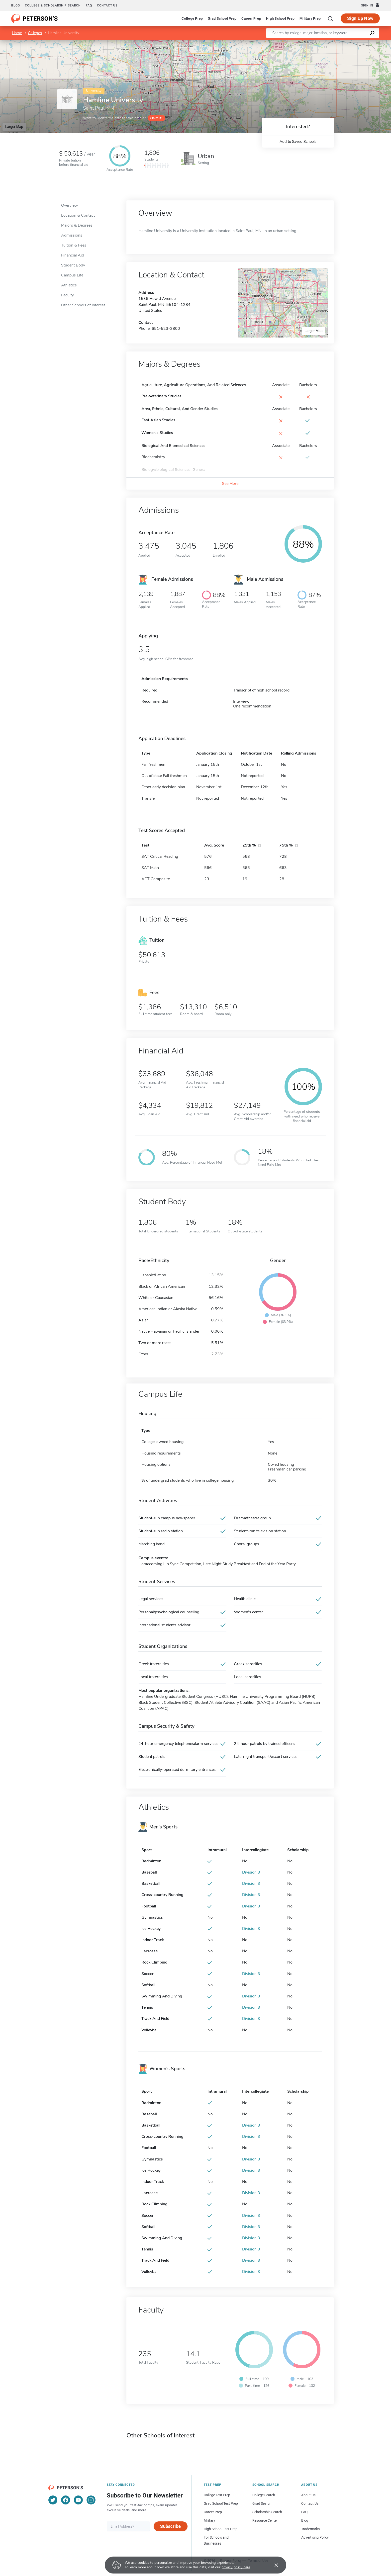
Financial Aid (72, 255)
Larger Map (14, 127)
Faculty (67, 295)
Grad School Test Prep (221, 2503)
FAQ (89, 5)
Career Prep (251, 18)
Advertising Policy (315, 2537)
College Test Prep (217, 2495)
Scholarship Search (267, 2512)
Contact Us (309, 2503)
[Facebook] (65, 2499)
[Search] (331, 18)
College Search (263, 2495)
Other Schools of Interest (83, 305)
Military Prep (310, 18)
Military (209, 2520)
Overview (69, 205)
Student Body (73, 265)
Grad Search (262, 2503)
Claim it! (156, 118)
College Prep (192, 18)
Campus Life (72, 275)
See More (230, 483)
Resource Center (265, 2520)
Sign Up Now (360, 18)
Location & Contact (78, 215)
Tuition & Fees (73, 245)
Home (17, 32)
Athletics (69, 285)
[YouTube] (78, 2499)
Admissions (71, 235)
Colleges (35, 32)
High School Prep (280, 18)
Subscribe (170, 2526)
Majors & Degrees (77, 225)
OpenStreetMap (357, 42)
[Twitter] (52, 2499)
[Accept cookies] (273, 2565)
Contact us (107, 5)
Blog (15, 5)
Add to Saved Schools (298, 141)
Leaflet (330, 42)
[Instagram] (91, 2499)
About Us (308, 2495)
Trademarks (310, 2529)
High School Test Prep (220, 2529)
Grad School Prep (222, 18)
